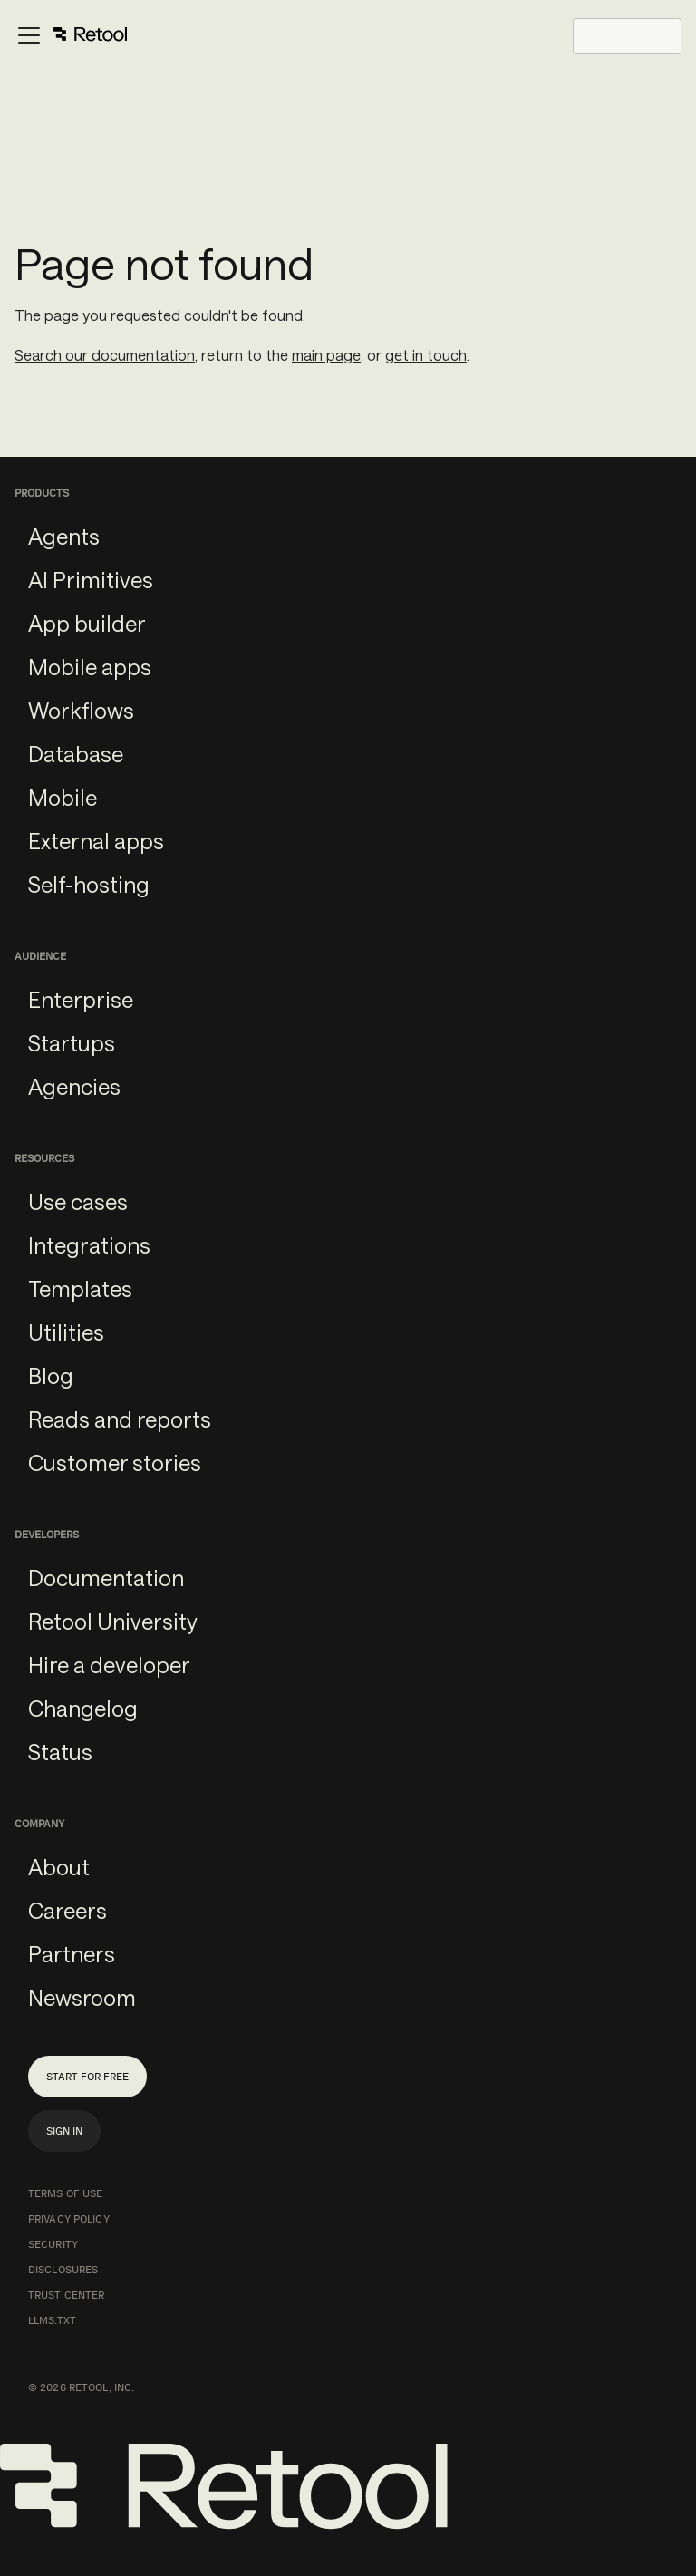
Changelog (83, 1708)
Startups (71, 1043)
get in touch (426, 354)
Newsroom (82, 1997)
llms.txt (52, 2320)
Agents (64, 536)
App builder (87, 623)
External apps (96, 841)
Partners (71, 1954)
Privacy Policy (69, 2218)
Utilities (66, 1332)
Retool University (113, 1621)
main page (326, 354)
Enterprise (80, 999)
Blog (50, 1375)
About (59, 1867)
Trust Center (66, 2295)
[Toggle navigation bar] (71, 36)
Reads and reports (119, 1419)
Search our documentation (104, 354)
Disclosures (63, 2269)
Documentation (106, 1577)
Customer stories (114, 1462)
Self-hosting (89, 884)
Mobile (62, 797)
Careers (67, 1910)
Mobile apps (89, 667)
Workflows (81, 710)
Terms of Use (65, 2193)
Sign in (64, 2131)
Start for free (87, 2076)
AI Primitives (90, 580)
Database (75, 754)
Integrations (89, 1245)
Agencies (74, 1086)
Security (53, 2244)
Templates (80, 1288)
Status (60, 1751)
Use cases (78, 1201)
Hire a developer (109, 1664)
